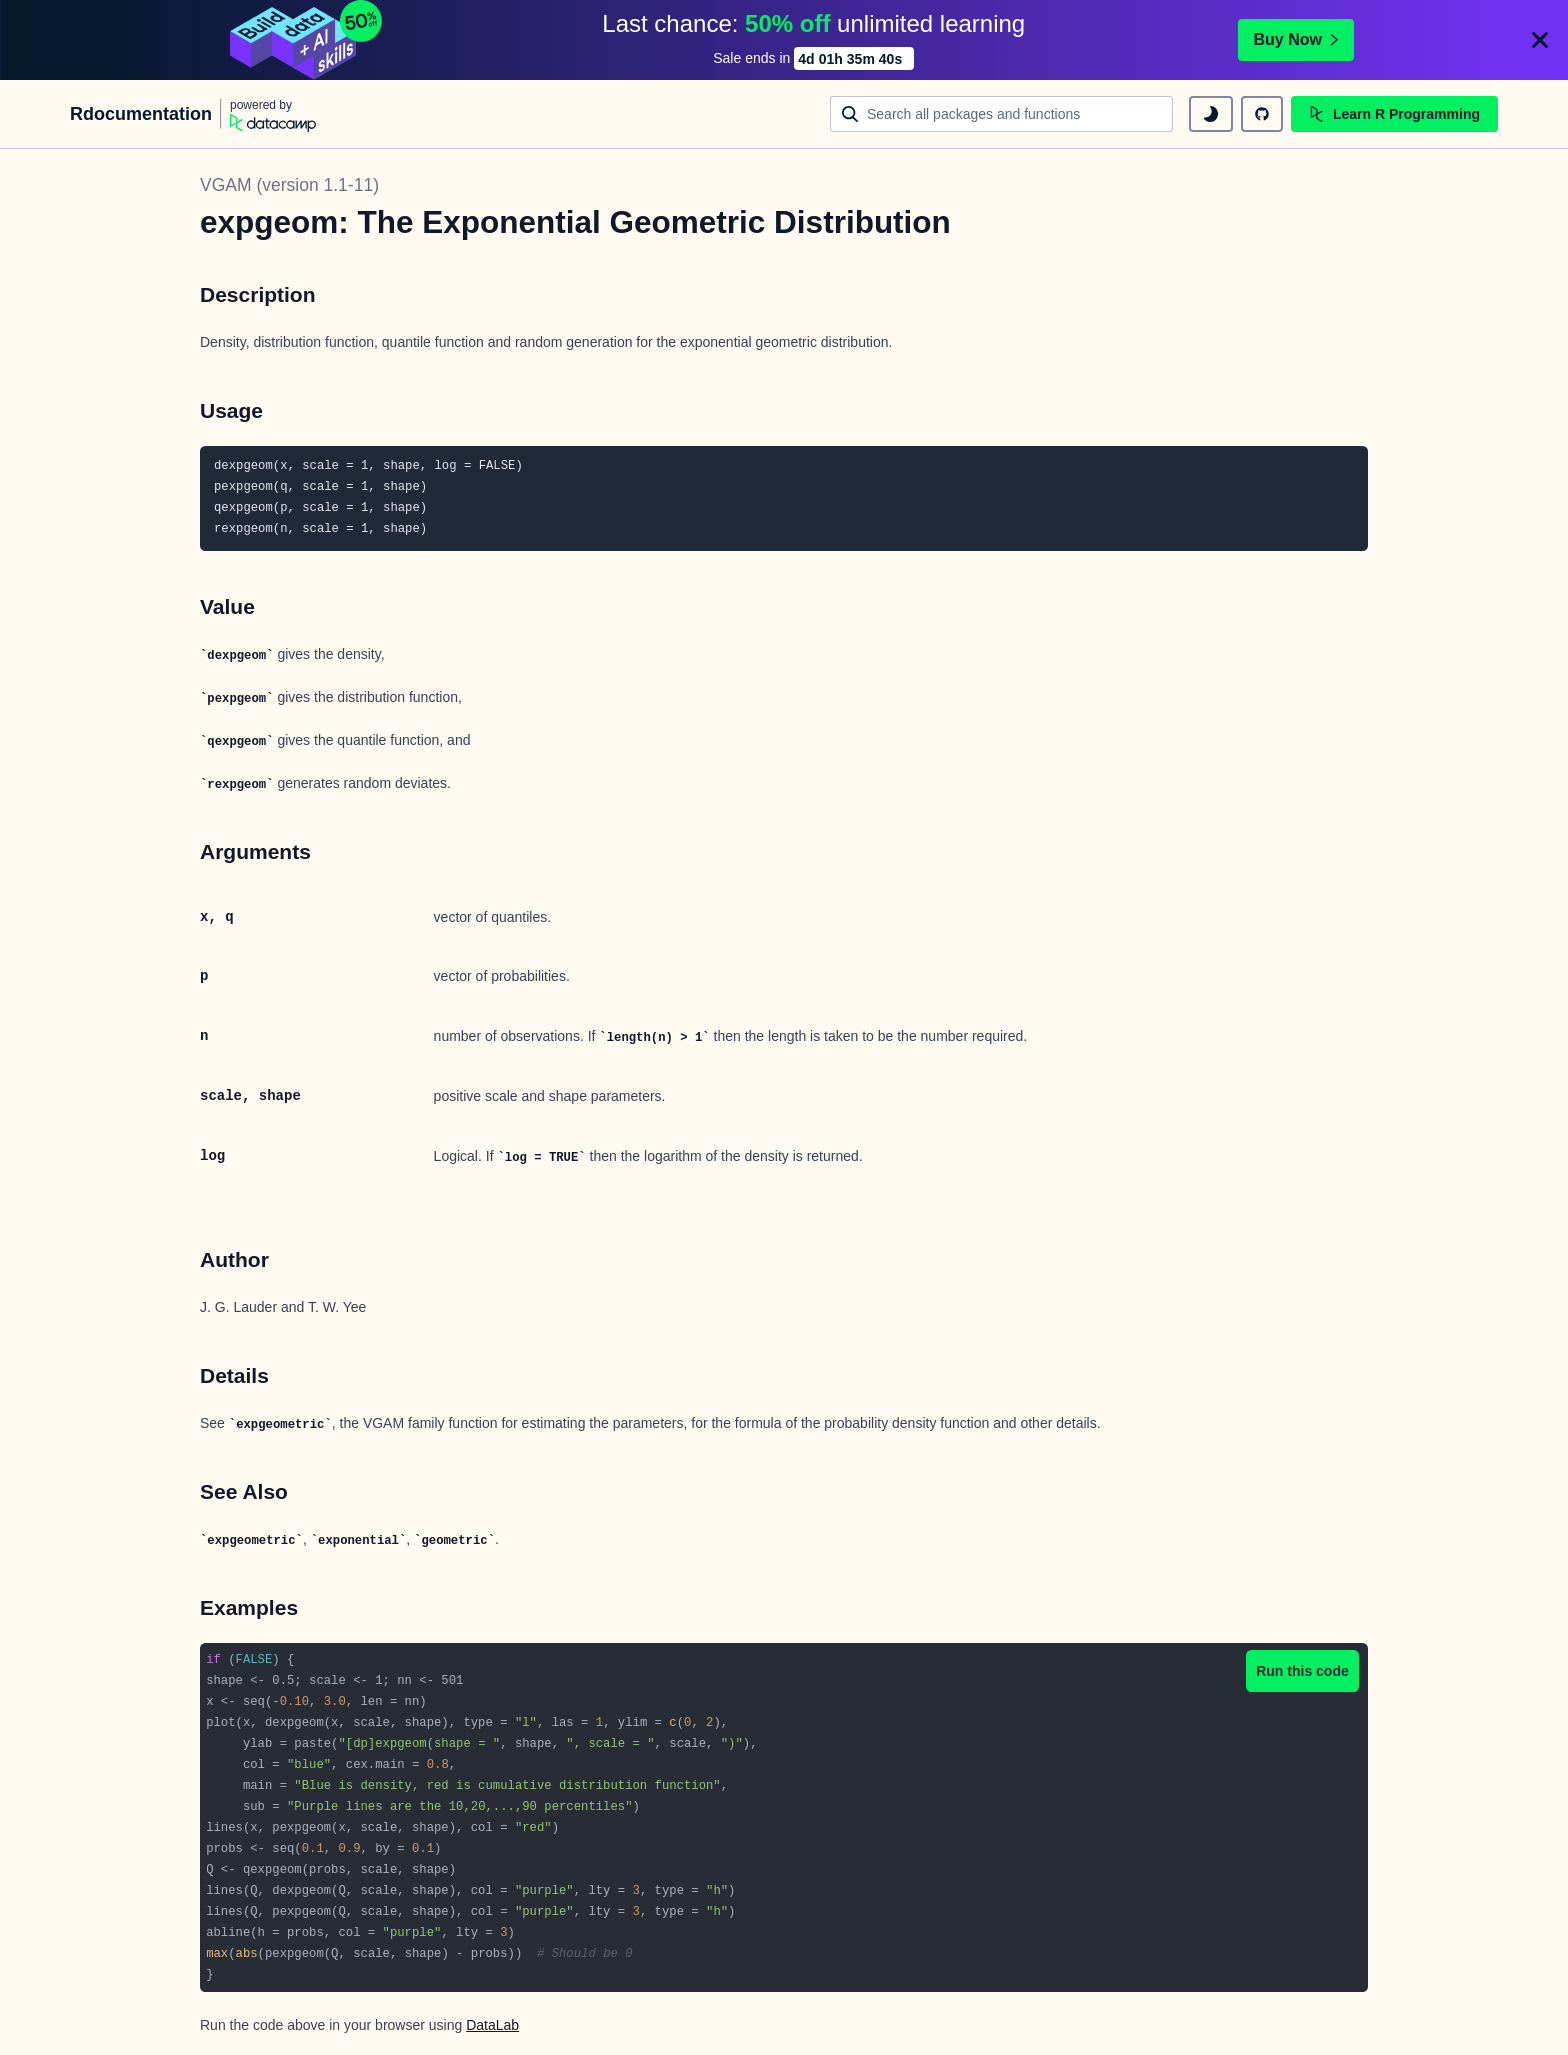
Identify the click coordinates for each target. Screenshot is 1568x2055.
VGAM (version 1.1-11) (289, 185)
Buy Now (1296, 39)
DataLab (492, 2025)
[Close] (1540, 40)
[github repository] (1262, 114)
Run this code (1302, 1671)
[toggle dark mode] (1211, 114)
